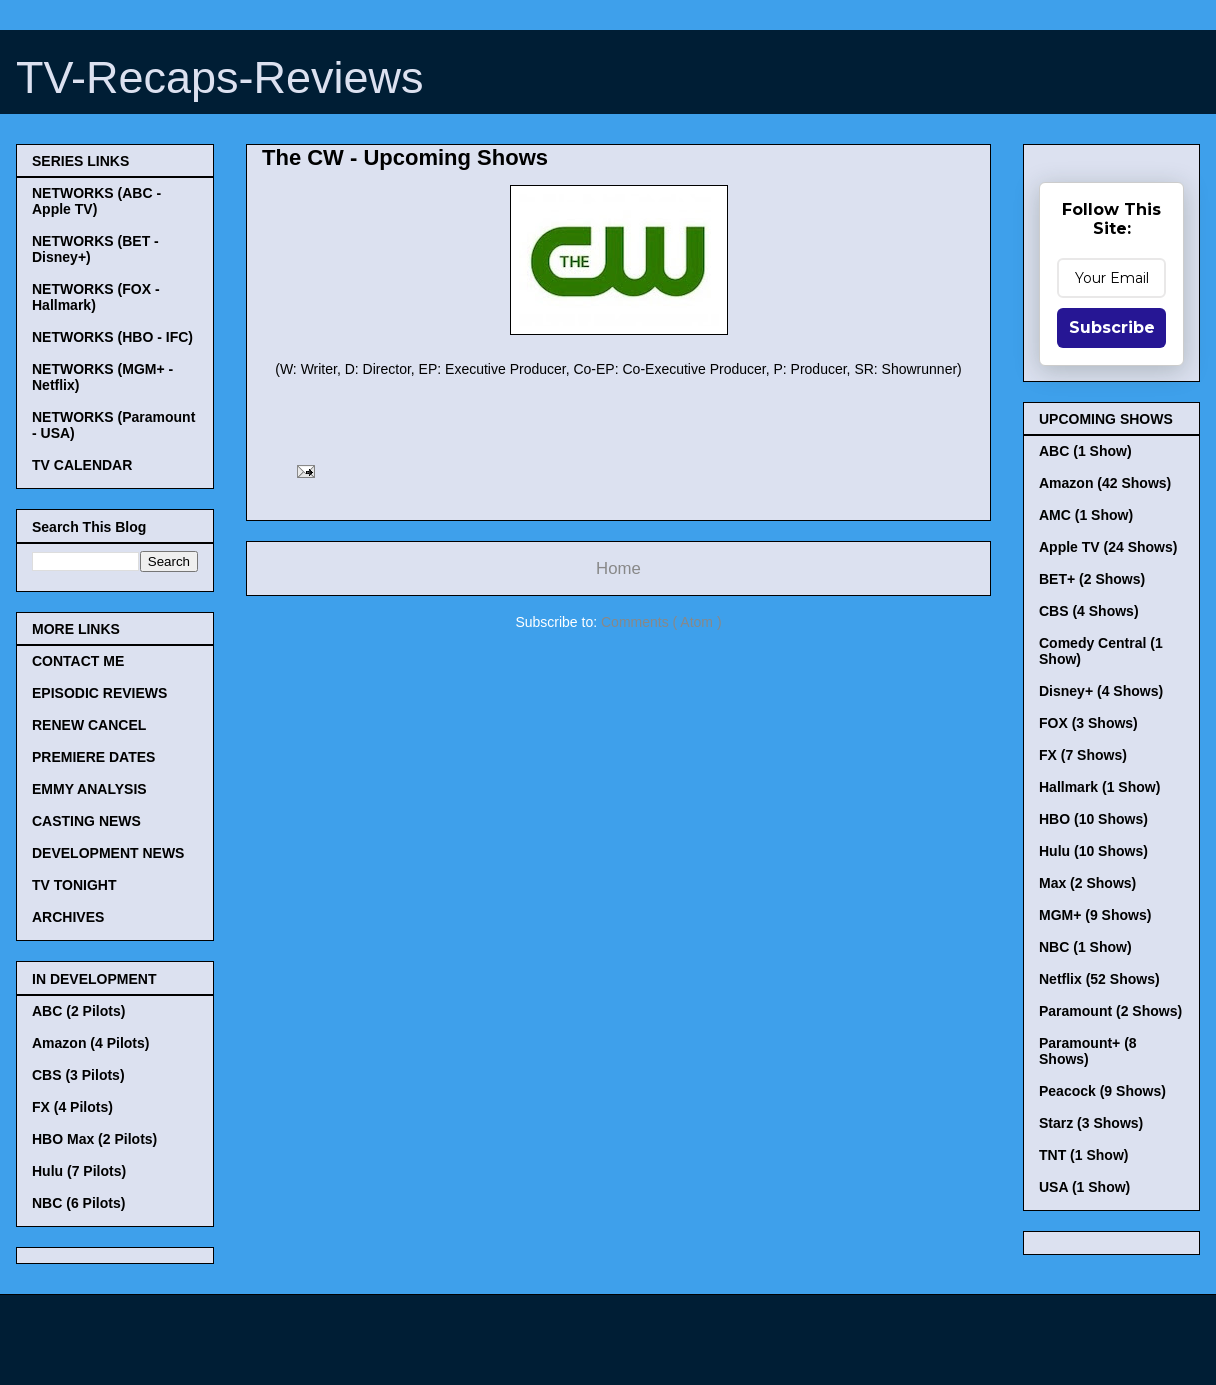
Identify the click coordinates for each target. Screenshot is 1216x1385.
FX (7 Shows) (1083, 755)
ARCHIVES (68, 917)
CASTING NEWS (86, 821)
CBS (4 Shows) (1089, 611)
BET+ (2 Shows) (1092, 579)
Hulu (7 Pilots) (79, 1171)
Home (618, 568)
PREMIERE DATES (93, 757)
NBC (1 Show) (1085, 947)
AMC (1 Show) (1086, 515)
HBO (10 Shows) (1093, 819)
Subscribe (1112, 327)
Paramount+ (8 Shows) (1088, 1051)
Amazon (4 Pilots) (90, 1043)
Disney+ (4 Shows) (1101, 691)
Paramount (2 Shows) (1110, 1011)
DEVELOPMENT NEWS (108, 853)
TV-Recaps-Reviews (220, 77)
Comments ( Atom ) (661, 622)
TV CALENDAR (82, 465)
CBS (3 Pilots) (78, 1075)
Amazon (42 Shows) (1105, 483)
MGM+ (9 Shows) (1095, 915)
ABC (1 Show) (1085, 451)
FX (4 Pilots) (72, 1107)
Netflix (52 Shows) (1099, 979)
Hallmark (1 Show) (1099, 787)
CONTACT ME (78, 661)
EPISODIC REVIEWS (99, 693)
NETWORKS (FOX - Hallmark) (96, 297)
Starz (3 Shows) (1091, 1123)
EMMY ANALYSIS (89, 789)
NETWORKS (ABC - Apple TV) (96, 201)
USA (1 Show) (1084, 1187)
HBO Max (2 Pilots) (94, 1139)
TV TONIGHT (74, 885)
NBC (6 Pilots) (78, 1203)
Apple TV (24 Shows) (1108, 547)
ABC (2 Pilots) (78, 1011)
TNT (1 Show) (1083, 1155)
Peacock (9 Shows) (1102, 1091)
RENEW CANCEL (89, 725)
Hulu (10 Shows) (1093, 851)
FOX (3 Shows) (1088, 723)
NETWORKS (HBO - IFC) (112, 337)
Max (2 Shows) (1087, 883)
